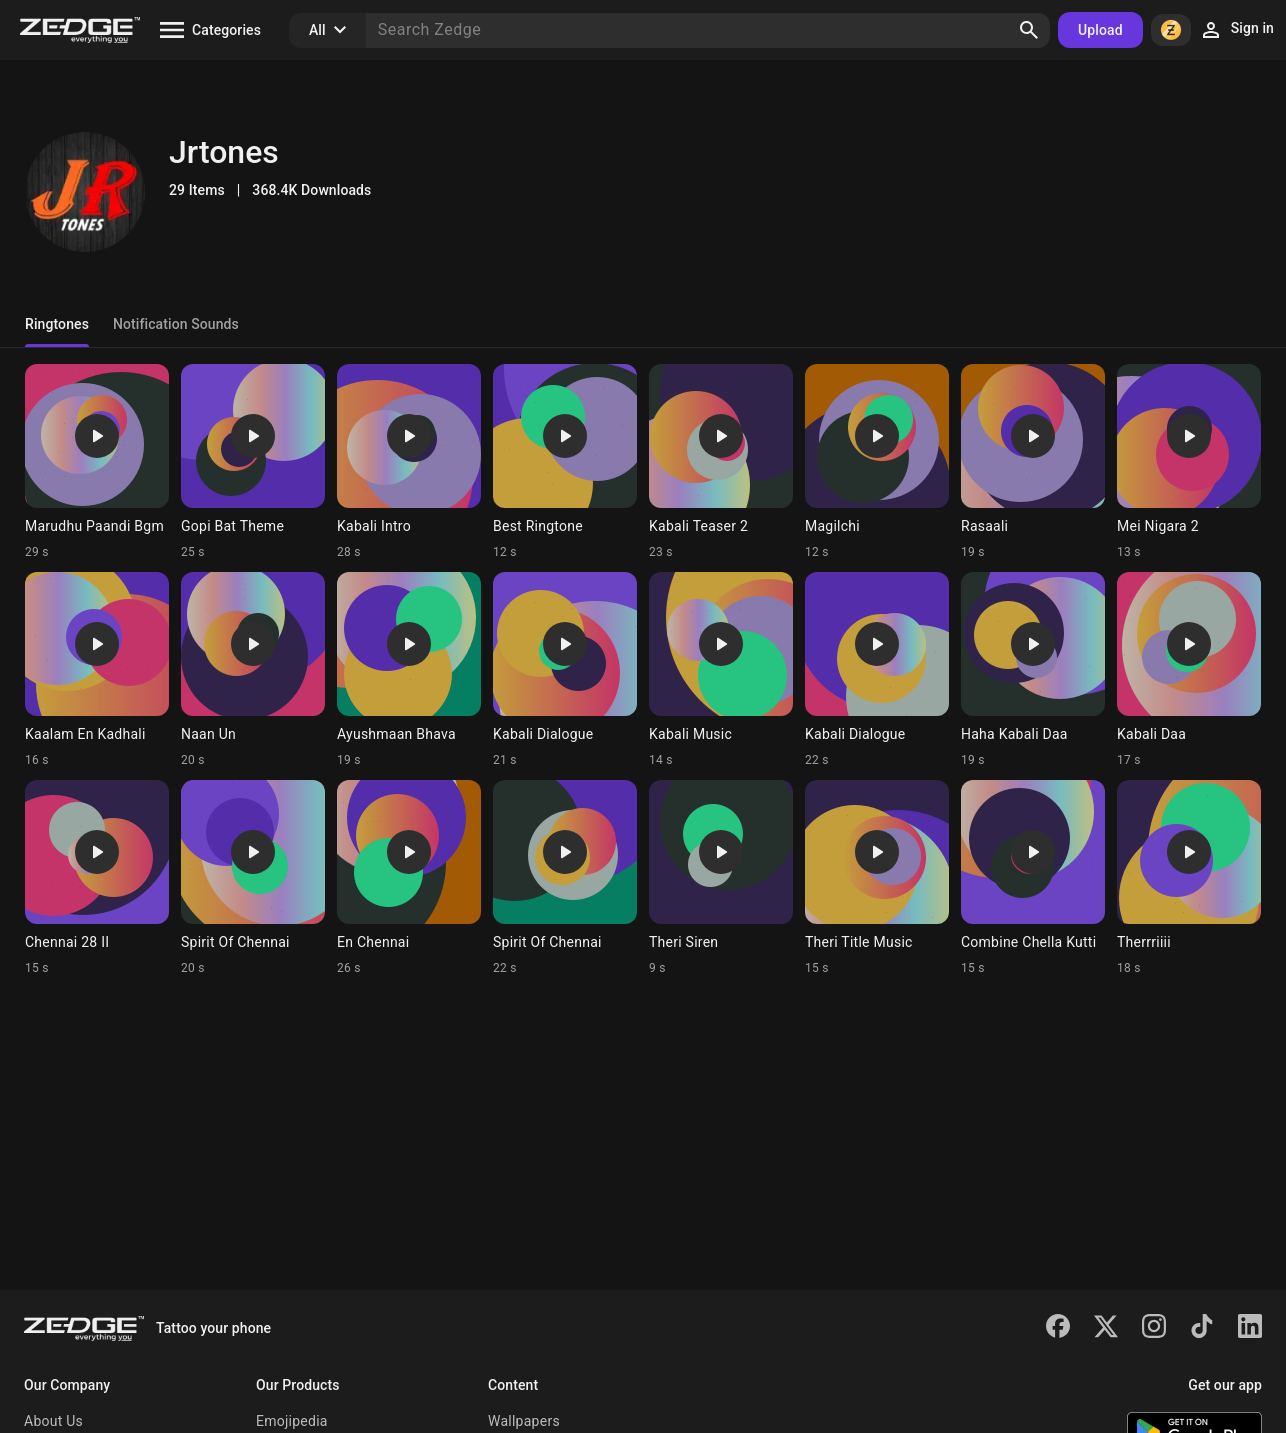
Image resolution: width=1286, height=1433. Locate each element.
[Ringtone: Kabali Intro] (409, 462)
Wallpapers (524, 1421)
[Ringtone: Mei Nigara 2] (1189, 462)
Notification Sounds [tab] (176, 324)
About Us (53, 1421)
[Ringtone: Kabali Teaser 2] (721, 462)
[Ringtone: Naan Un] (253, 670)
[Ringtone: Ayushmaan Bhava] (409, 670)
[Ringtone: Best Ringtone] (565, 462)
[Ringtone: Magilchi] (877, 462)
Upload (1100, 30)
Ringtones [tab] (57, 324)
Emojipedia (292, 1421)
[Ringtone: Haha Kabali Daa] (1033, 670)
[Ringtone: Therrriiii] (1189, 878)
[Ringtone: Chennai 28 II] (97, 878)
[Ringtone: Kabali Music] (721, 670)
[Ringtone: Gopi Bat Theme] (253, 462)
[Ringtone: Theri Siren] (721, 878)
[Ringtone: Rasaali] (1033, 462)
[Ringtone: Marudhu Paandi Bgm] (97, 462)
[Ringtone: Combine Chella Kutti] (1033, 878)
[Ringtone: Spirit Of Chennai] (253, 878)
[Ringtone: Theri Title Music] (877, 878)
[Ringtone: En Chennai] (409, 878)
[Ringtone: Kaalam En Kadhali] (97, 670)
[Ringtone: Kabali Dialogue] (565, 670)
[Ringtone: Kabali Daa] (1189, 670)
